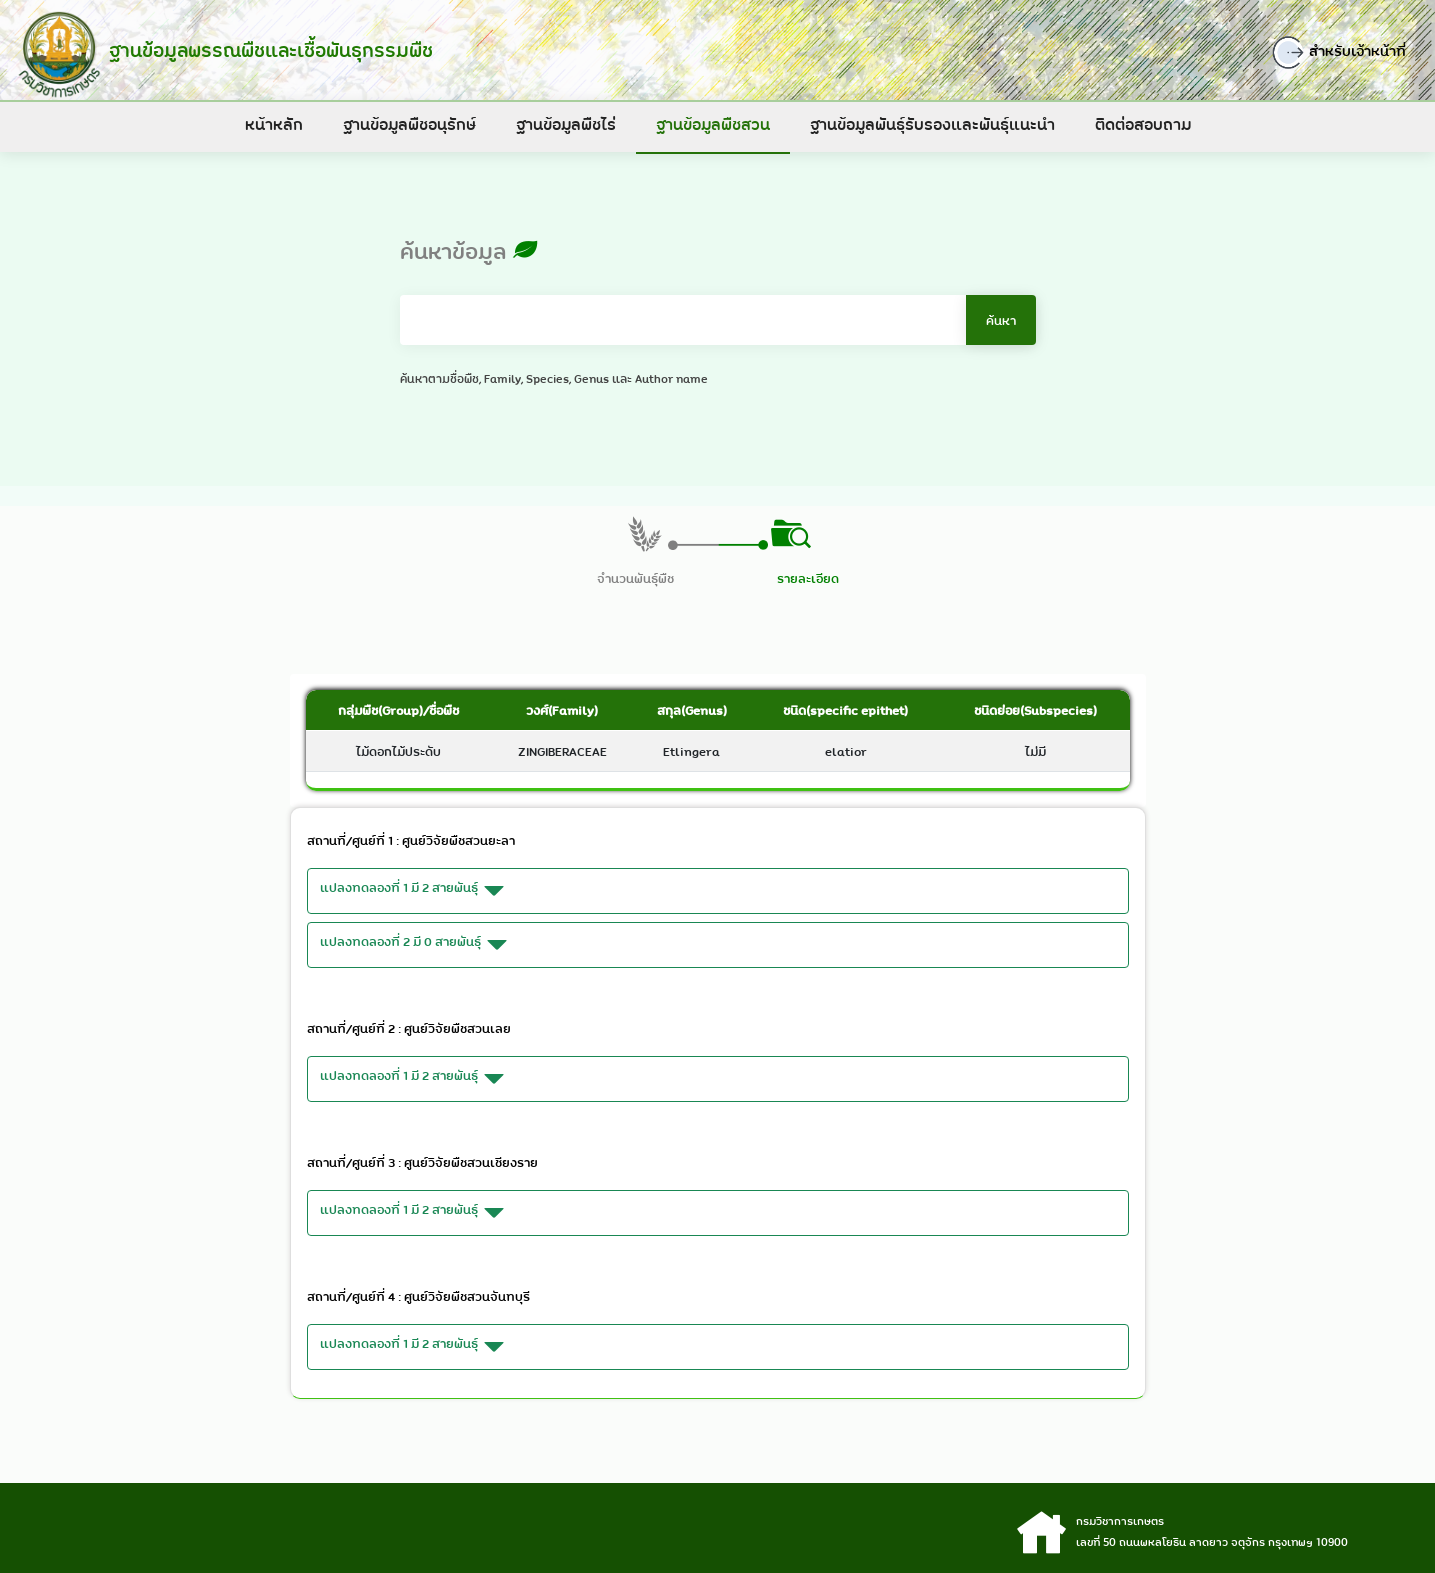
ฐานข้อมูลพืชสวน (713, 124)
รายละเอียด (808, 578)
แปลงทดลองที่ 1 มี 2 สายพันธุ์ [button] (415, 891)
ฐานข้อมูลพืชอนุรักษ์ (409, 124)
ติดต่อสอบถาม (1143, 124)
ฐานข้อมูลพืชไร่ (566, 124)
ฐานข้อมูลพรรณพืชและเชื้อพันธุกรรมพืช (267, 50)
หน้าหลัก (274, 124)
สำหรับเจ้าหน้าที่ (1347, 52)
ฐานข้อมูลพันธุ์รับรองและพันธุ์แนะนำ (932, 124)
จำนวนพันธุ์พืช (635, 578)
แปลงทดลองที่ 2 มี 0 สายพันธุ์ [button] (416, 945)
